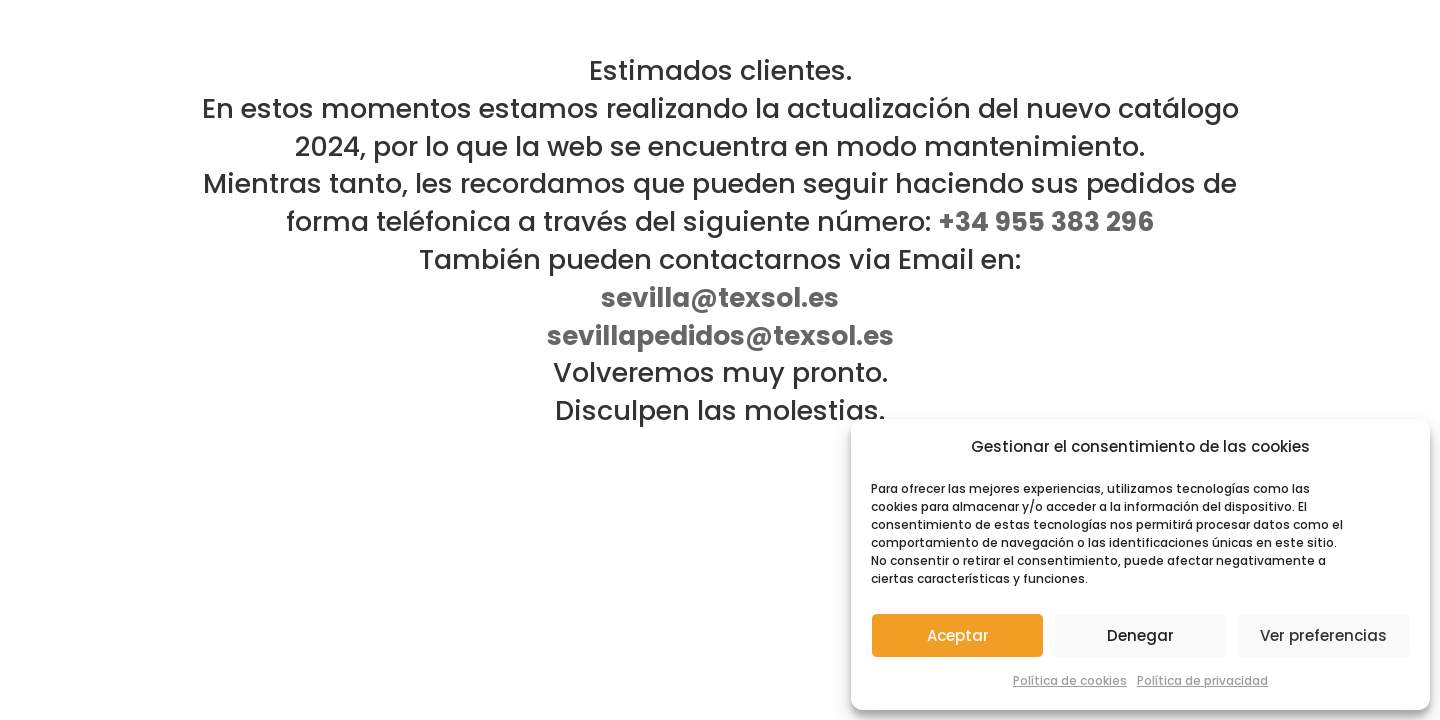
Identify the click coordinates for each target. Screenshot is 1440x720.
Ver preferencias (1323, 635)
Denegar (1140, 635)
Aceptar (958, 635)
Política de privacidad (1202, 680)
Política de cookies (1070, 680)
